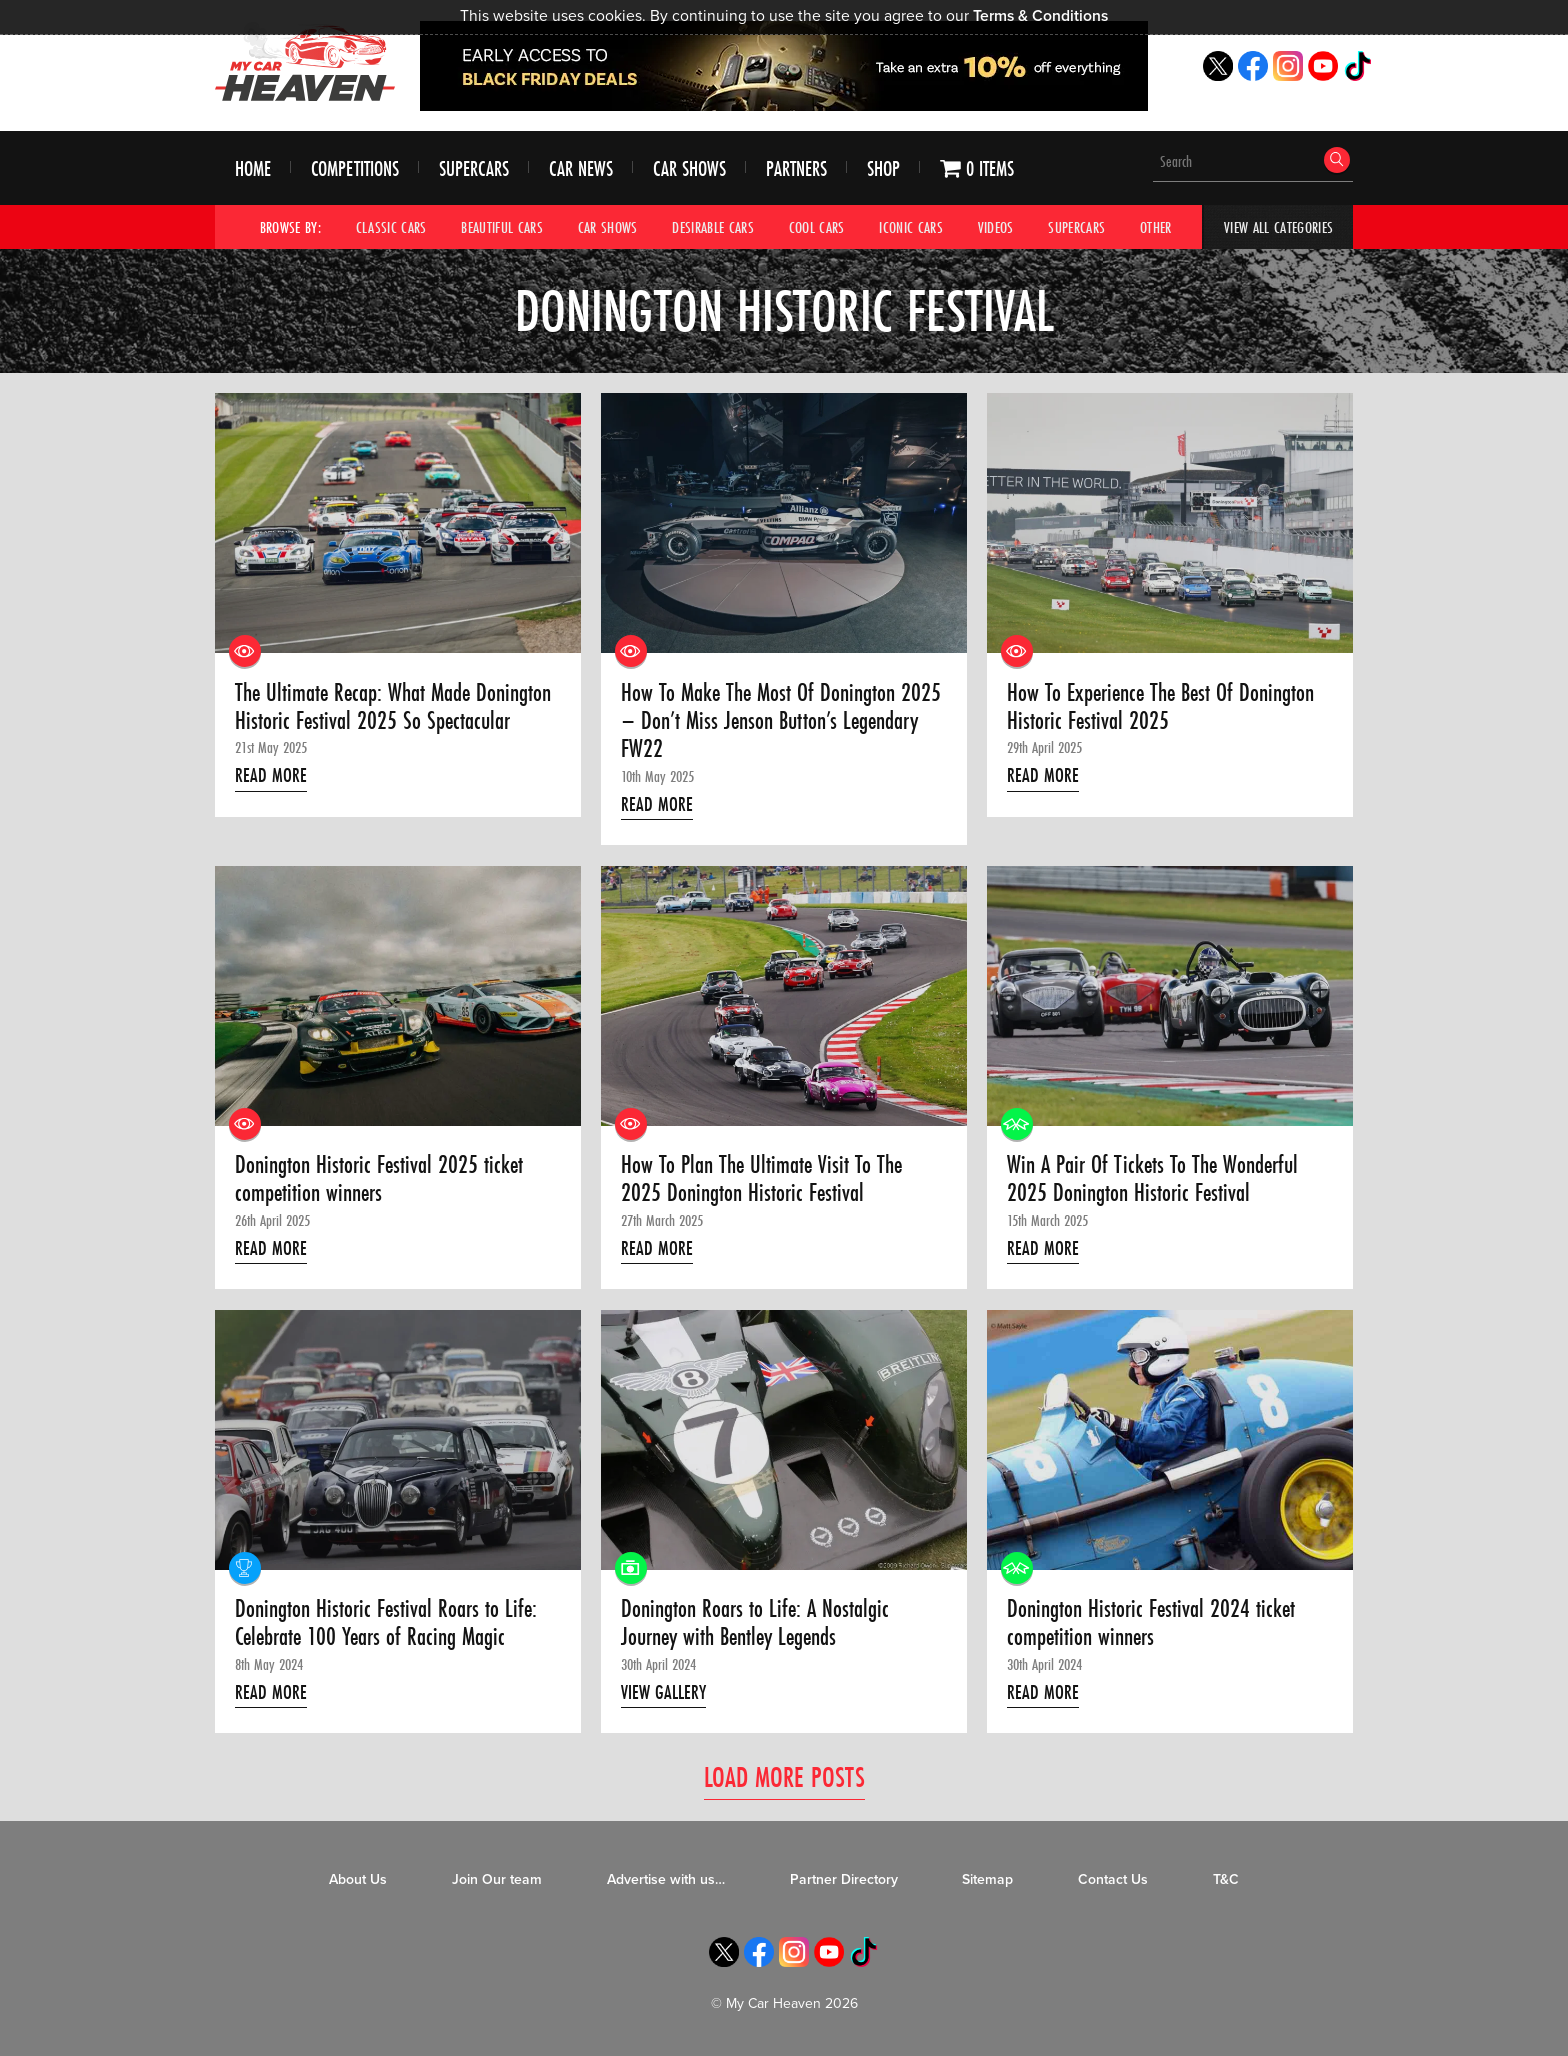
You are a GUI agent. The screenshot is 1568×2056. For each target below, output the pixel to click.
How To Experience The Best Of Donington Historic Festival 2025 (1160, 707)
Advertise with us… (666, 1879)
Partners (796, 168)
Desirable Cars (713, 227)
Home (253, 168)
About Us (358, 1879)
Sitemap (987, 1879)
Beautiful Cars (502, 227)
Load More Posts (784, 1776)
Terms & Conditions (1040, 16)
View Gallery (663, 1692)
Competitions (355, 168)
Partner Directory (844, 1879)
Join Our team (497, 1879)
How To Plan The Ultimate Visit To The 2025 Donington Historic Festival (761, 1179)
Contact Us (1113, 1879)
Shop (883, 168)
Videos (996, 227)
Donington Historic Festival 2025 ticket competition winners (379, 1179)
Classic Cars (391, 227)
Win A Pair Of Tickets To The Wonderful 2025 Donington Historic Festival (1152, 1179)
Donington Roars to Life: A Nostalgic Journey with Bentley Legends (755, 1623)
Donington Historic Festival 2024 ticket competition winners (1151, 1623)
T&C (1226, 1879)
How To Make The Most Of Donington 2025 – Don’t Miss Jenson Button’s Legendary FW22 (781, 721)
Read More (271, 775)
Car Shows (689, 168)
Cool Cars (817, 227)
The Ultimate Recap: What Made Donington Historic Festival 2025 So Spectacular (393, 707)
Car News (581, 168)
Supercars (474, 168)
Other (1156, 227)
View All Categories (1278, 227)
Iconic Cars (911, 227)
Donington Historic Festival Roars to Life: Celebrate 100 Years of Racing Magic (386, 1623)
